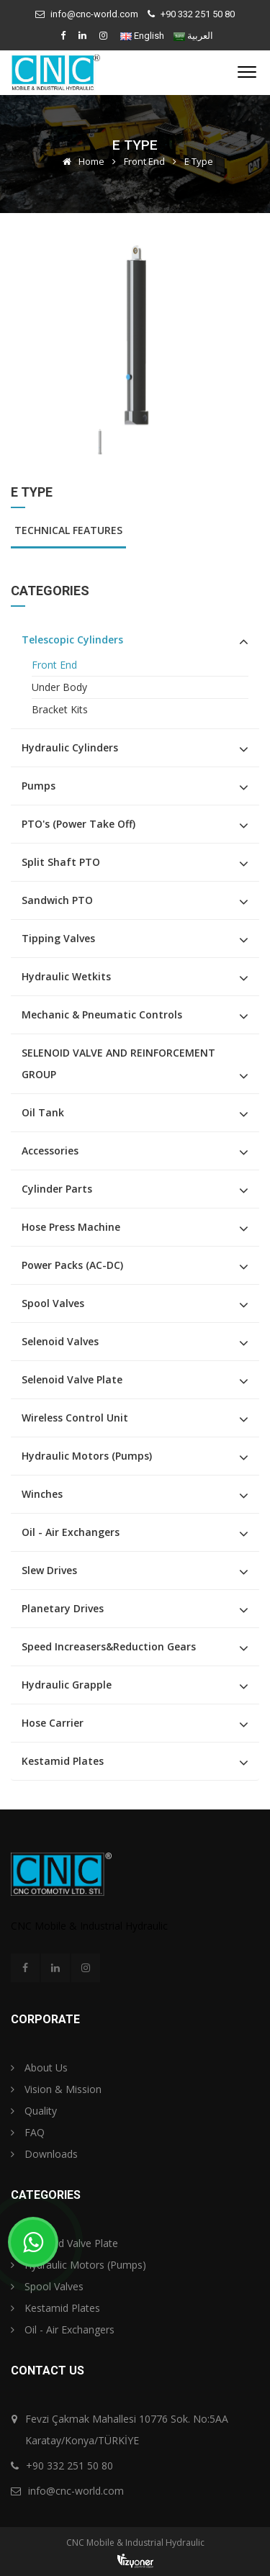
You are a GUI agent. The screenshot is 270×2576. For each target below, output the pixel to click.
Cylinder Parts (57, 1189)
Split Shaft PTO (61, 862)
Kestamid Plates (63, 1761)
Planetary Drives (63, 1608)
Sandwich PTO (57, 900)
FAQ (28, 2132)
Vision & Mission (56, 2089)
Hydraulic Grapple (67, 1684)
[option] (135, 335)
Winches (42, 1494)
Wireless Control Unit (75, 1417)
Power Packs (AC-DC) (72, 1265)
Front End (144, 161)
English (149, 35)
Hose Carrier (53, 1723)
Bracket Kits (60, 709)
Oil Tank (43, 1112)
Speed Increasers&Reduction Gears (109, 1646)
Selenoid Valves (60, 1341)
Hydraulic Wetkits (66, 976)
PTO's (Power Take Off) (78, 824)
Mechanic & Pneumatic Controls (102, 1014)
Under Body (59, 687)
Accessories (50, 1150)
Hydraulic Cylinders (70, 747)
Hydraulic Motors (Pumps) (87, 1456)
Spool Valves (53, 1303)
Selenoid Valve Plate (72, 1379)
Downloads (44, 2154)
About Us (39, 2067)
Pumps (38, 785)
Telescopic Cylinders (72, 639)
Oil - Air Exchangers (71, 1532)
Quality (34, 2111)
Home (81, 161)
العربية (200, 35)
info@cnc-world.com (94, 14)
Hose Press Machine (71, 1227)
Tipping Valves (58, 938)
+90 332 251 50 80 (198, 14)
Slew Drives (49, 1570)
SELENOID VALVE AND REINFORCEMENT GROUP (118, 1063)
